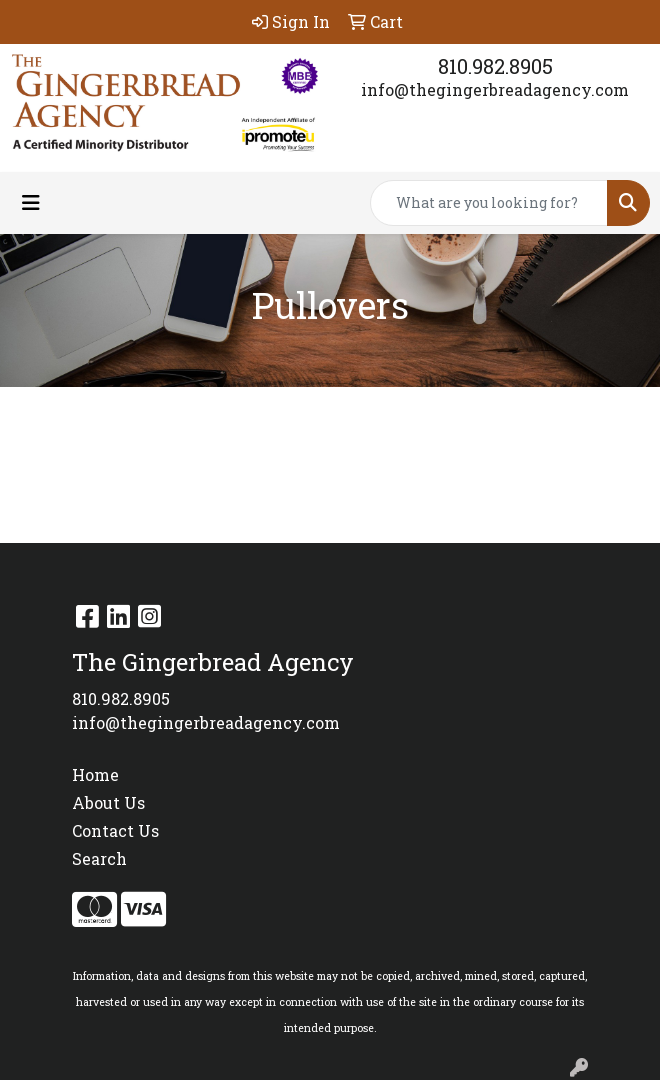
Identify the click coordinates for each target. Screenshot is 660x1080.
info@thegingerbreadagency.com (495, 89)
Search (99, 858)
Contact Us (115, 830)
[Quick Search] (489, 203)
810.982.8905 (495, 66)
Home (95, 774)
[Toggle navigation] (31, 202)
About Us (108, 802)
